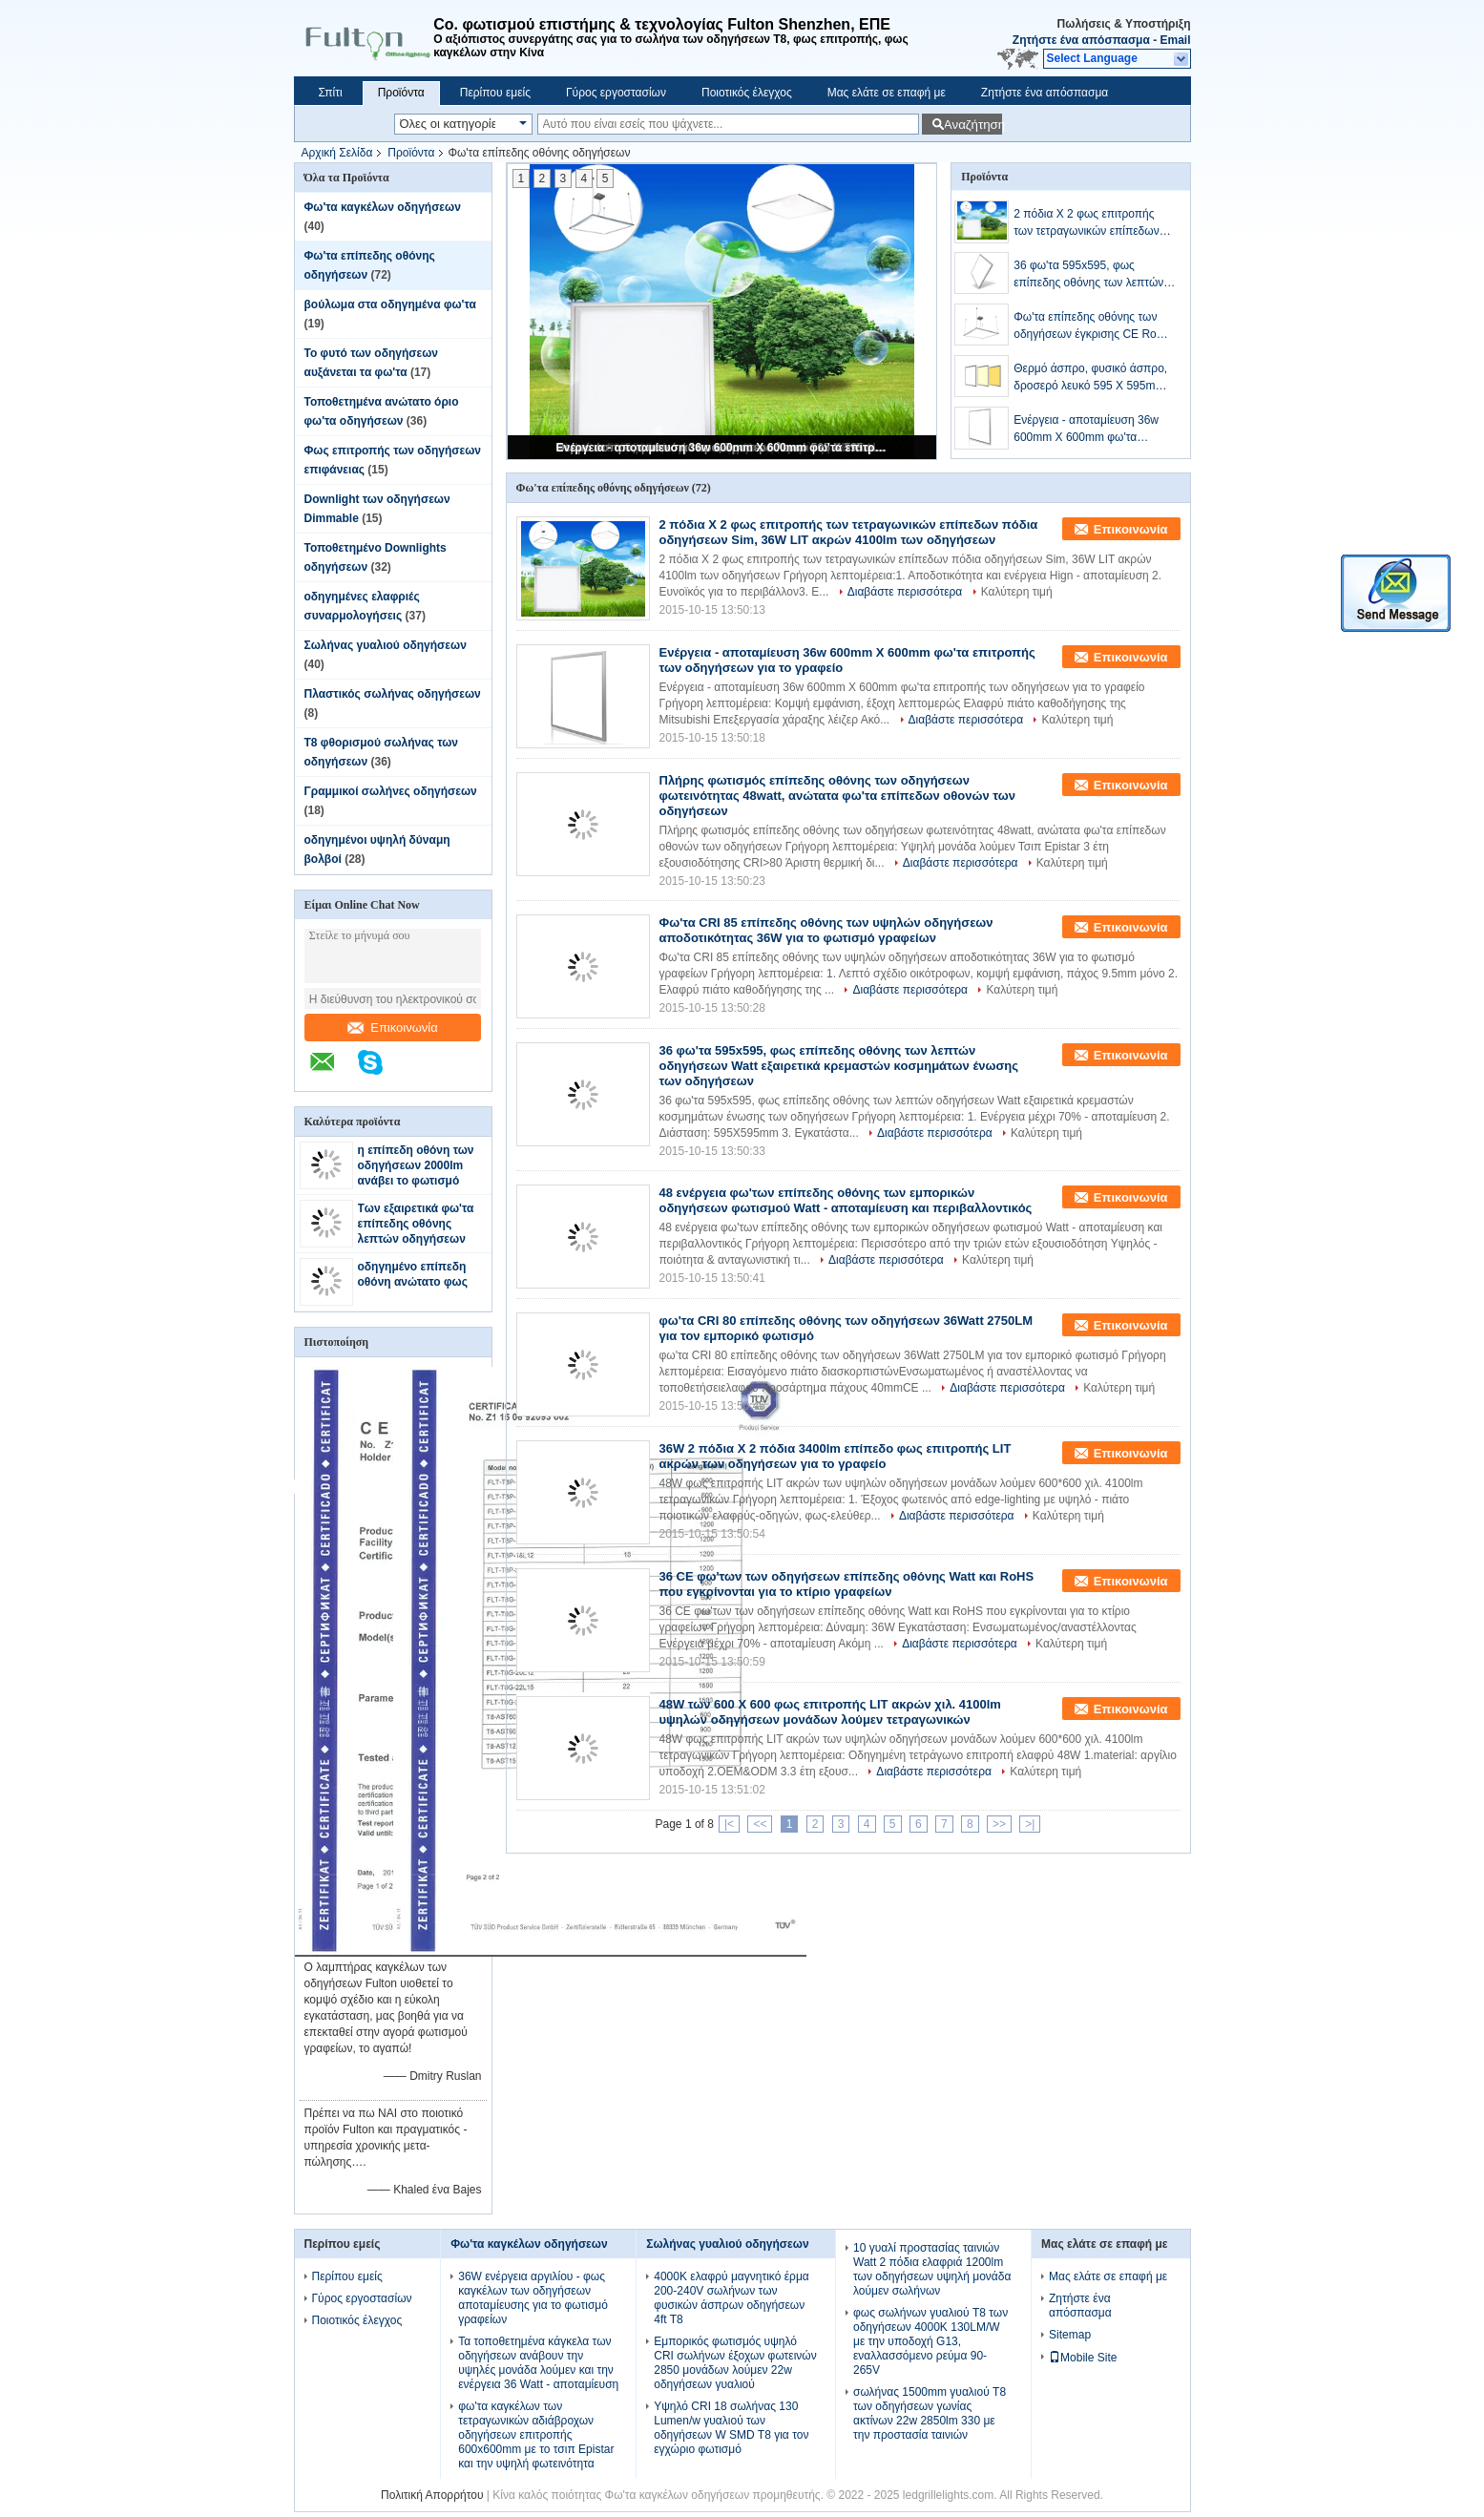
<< (759, 1824)
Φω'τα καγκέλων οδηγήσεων (382, 207)
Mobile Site (1083, 2357)
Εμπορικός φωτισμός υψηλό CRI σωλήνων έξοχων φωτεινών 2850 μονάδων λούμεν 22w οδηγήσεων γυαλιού (735, 2363)
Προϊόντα (401, 92)
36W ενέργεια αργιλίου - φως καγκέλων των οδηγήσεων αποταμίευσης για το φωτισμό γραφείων (533, 2298)
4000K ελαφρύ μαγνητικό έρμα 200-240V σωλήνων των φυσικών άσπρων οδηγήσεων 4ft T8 (731, 2298)
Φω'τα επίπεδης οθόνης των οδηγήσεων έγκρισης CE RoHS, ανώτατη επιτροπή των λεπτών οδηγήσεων (1095, 326)
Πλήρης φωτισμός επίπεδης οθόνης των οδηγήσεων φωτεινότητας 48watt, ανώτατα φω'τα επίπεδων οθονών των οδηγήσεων (837, 795)
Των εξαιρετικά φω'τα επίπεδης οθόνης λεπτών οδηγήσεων (416, 1224)
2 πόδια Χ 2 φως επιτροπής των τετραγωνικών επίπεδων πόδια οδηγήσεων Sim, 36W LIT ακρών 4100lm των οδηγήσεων (1086, 223)
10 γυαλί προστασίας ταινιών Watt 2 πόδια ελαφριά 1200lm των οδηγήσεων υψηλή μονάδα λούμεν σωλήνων (932, 2269)
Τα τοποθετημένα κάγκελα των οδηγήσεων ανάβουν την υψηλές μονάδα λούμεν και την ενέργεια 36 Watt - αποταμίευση (538, 2363)
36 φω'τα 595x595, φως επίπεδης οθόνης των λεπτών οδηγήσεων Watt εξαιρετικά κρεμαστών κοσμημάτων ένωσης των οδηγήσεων (1088, 275)
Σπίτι (331, 92)
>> (999, 1824)
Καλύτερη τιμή (1017, 591)
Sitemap (1070, 2334)
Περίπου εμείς (495, 92)
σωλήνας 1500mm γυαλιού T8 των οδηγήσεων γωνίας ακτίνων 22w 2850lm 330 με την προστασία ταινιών (929, 2413)
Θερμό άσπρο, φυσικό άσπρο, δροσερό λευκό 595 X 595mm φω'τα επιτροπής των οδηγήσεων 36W (1090, 378)
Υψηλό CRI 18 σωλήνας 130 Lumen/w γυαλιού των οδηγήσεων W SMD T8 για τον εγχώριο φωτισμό (731, 2428)
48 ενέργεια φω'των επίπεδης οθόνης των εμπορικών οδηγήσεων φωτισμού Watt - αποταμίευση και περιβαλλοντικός (846, 1200)
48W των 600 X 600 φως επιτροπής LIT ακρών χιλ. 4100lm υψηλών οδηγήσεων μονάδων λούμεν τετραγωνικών (830, 1712)
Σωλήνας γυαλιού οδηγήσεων (385, 645)
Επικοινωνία (392, 1027)
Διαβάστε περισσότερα (905, 591)
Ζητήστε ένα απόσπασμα (1081, 40)
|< (729, 1824)
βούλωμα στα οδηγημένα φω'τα (390, 304)
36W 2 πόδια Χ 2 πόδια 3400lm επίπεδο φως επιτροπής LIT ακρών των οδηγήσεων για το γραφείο (835, 1456)
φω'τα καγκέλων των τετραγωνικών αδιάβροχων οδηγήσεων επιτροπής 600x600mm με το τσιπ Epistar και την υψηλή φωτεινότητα (536, 2435)
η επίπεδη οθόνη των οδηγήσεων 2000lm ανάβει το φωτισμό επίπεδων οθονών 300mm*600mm (416, 1180)
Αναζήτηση (973, 124)
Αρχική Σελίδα (337, 152)
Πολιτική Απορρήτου (432, 2495)
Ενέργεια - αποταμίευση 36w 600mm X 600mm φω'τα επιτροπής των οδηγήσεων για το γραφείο (723, 447)
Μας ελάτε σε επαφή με (886, 92)
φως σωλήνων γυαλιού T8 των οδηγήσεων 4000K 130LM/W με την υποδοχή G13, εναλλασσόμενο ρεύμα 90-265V (930, 2341)
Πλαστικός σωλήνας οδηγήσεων (392, 694)
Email (1175, 40)
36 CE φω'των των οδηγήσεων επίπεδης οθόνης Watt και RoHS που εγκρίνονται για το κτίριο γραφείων (847, 1584)
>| (1030, 1824)
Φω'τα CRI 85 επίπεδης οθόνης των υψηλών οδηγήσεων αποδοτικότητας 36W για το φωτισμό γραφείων (826, 930)
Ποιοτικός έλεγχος (746, 92)
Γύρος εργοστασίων (616, 92)
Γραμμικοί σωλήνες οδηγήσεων (390, 791)
